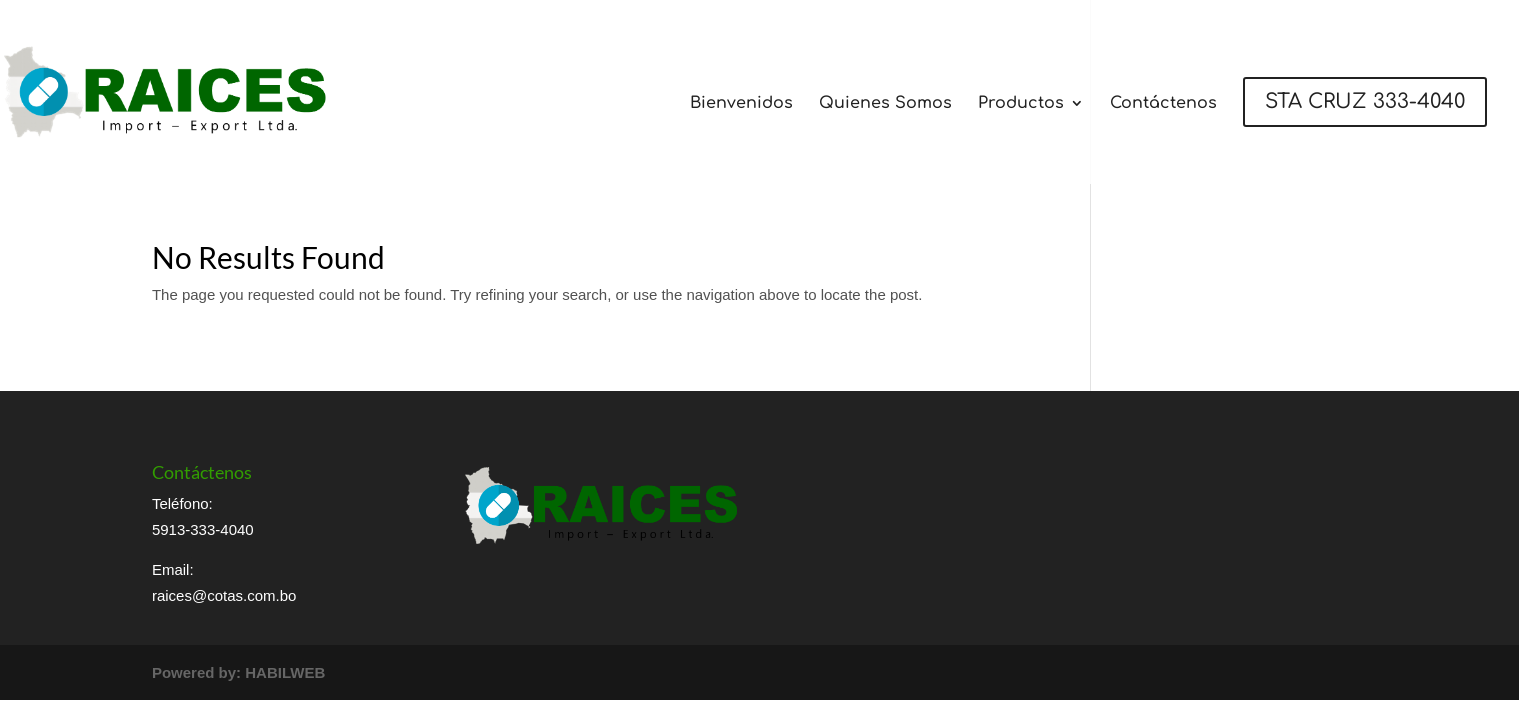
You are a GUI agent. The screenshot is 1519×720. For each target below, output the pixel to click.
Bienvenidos (741, 104)
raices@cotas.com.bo (224, 595)
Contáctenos (1163, 104)
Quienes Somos (885, 104)
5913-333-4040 (203, 529)
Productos (1021, 104)
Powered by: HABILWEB (238, 672)
